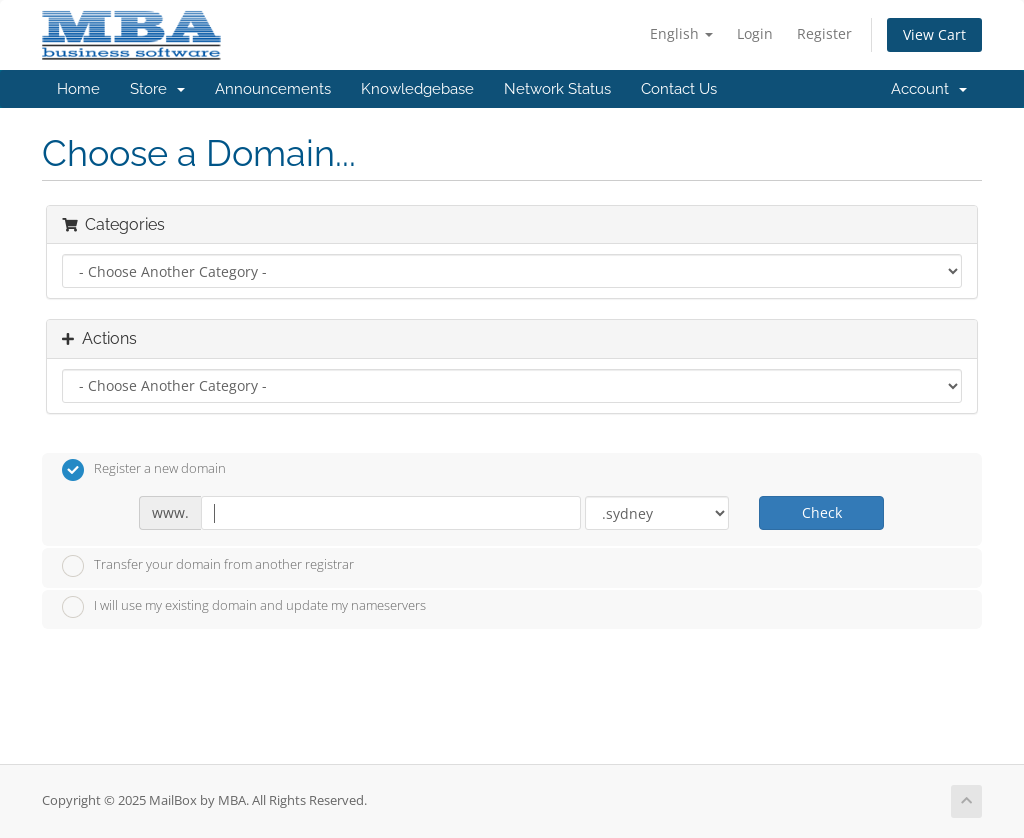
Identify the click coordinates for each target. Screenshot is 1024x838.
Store (157, 89)
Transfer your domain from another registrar (208, 566)
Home (78, 89)
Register (824, 33)
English (681, 33)
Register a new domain (144, 470)
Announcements (273, 89)
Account (929, 89)
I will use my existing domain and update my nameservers (244, 607)
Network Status (557, 89)
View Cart (934, 34)
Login (755, 33)
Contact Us (679, 89)
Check (822, 512)
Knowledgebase (417, 89)
